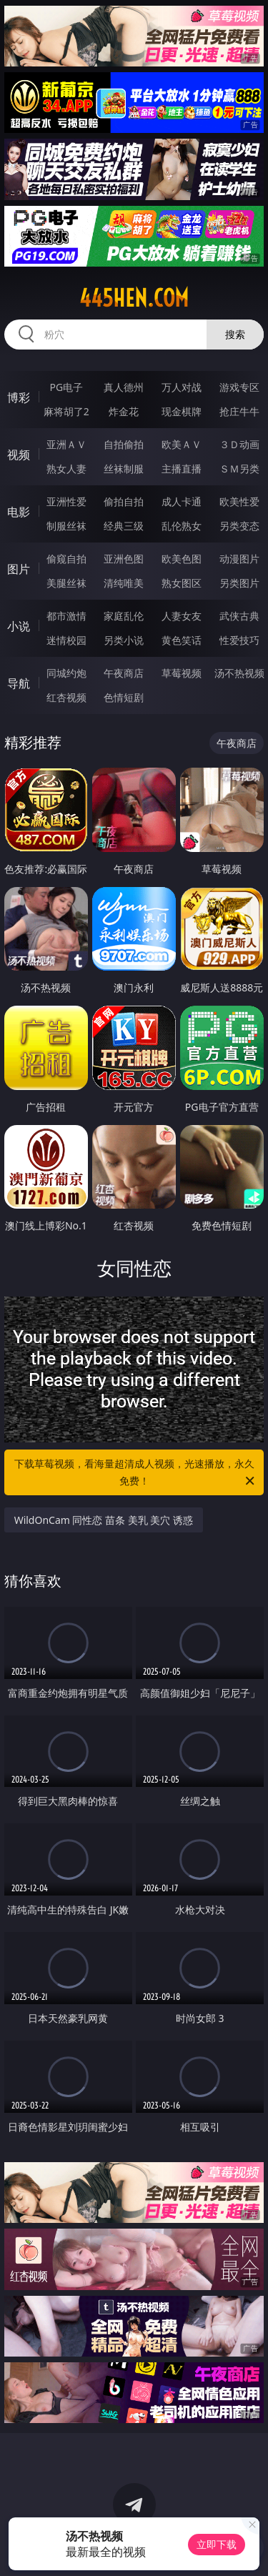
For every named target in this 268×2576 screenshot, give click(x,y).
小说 (18, 626)
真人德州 (124, 387)
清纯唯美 (124, 583)
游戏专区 (239, 387)
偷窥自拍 (66, 558)
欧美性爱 (239, 501)
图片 (18, 569)
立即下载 (217, 2544)
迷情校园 (66, 640)
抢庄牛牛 (239, 411)
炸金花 (124, 411)
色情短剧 (124, 697)
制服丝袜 (66, 525)
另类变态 (239, 525)
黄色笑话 (182, 640)
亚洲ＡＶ (66, 444)
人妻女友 (182, 616)
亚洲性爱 (66, 501)
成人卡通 (182, 501)
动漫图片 (239, 558)
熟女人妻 (66, 468)
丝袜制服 (124, 468)
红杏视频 (66, 697)
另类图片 (239, 583)
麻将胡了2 (66, 411)
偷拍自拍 (124, 501)
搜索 (235, 334)
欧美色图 (182, 558)
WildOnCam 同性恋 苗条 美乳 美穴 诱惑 (103, 1520)
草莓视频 (182, 673)
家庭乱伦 (124, 616)
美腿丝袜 (66, 583)
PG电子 (66, 387)
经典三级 (124, 525)
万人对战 (182, 387)
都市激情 (66, 616)
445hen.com (134, 298)
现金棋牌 (182, 411)
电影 (18, 512)
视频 (18, 454)
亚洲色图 (124, 558)
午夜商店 (124, 673)
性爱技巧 (239, 640)
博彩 (18, 397)
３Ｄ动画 (239, 444)
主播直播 (182, 468)
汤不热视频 (239, 673)
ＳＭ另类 (239, 468)
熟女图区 (182, 583)
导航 (18, 683)
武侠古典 (239, 616)
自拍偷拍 (124, 444)
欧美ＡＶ (182, 444)
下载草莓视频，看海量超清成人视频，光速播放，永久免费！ (135, 1473)
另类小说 (124, 640)
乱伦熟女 (182, 525)
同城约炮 (66, 673)
